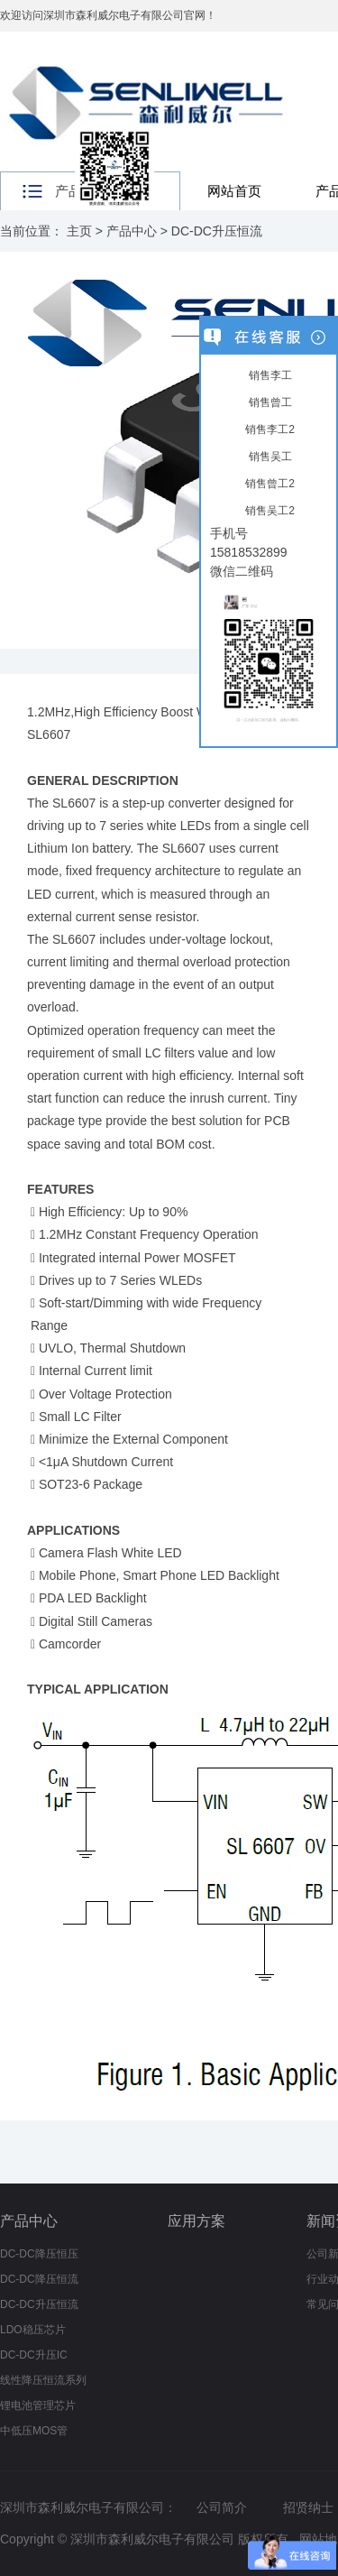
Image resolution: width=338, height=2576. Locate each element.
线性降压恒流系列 (43, 2380)
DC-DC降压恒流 (39, 2279)
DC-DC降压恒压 (39, 2254)
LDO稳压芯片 (33, 2329)
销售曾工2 (268, 483)
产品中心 (131, 231)
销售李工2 (268, 429)
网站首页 (234, 191)
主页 (79, 231)
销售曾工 (268, 402)
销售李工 (268, 375)
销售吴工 (268, 456)
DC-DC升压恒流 (216, 231)
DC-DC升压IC (34, 2355)
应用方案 (196, 2221)
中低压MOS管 (34, 2430)
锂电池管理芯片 (38, 2405)
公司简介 (221, 2507)
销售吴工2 (268, 510)
